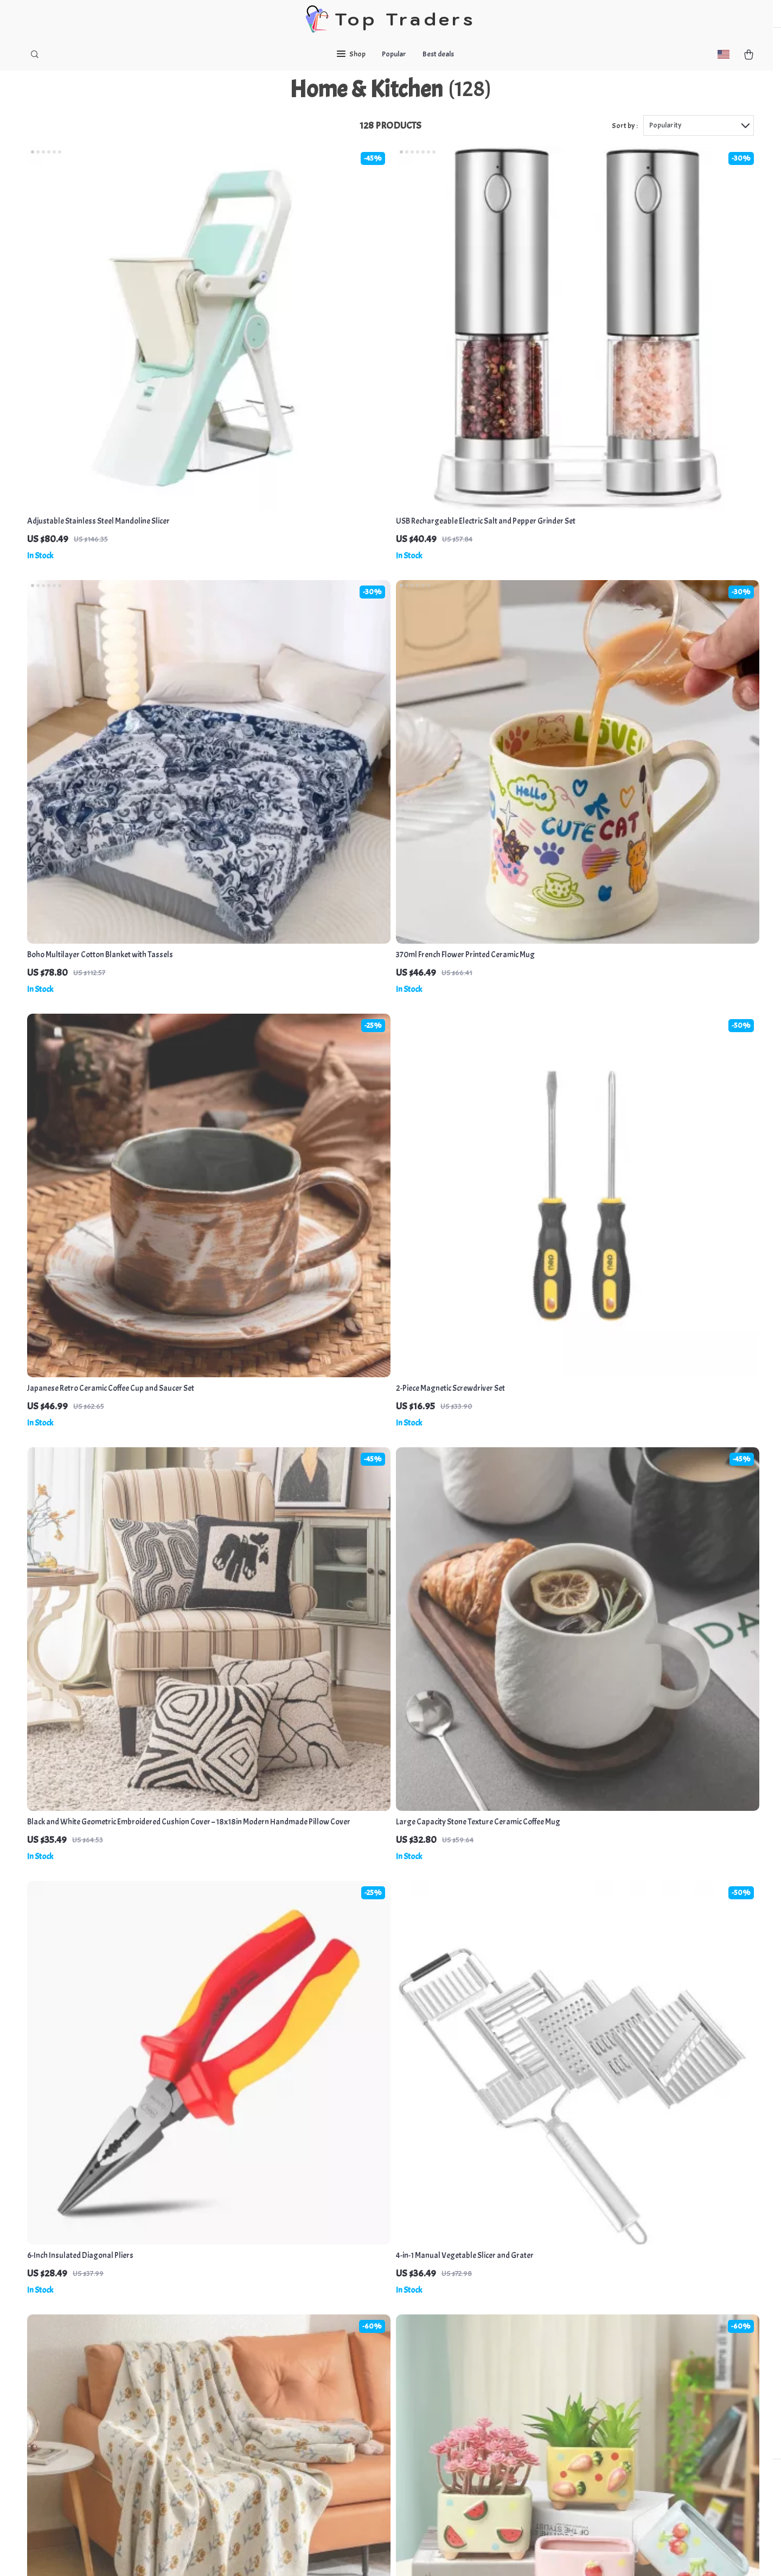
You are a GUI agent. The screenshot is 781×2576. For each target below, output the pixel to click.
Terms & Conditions (277, 2439)
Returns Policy (373, 2421)
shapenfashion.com (597, 2368)
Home (463, 2368)
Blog (252, 2368)
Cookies (467, 2439)
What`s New (474, 2403)
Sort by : (625, 147)
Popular (394, 54)
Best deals (438, 54)
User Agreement (482, 2457)
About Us (260, 2385)
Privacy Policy (267, 2421)
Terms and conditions (490, 2475)
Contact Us (262, 2403)
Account (467, 2493)
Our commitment (593, 2430)
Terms (317, 2554)
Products (469, 2385)
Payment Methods (379, 2385)
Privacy (338, 2554)
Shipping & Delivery (381, 2403)
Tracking (363, 2439)
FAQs (357, 2368)
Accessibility (372, 2554)
